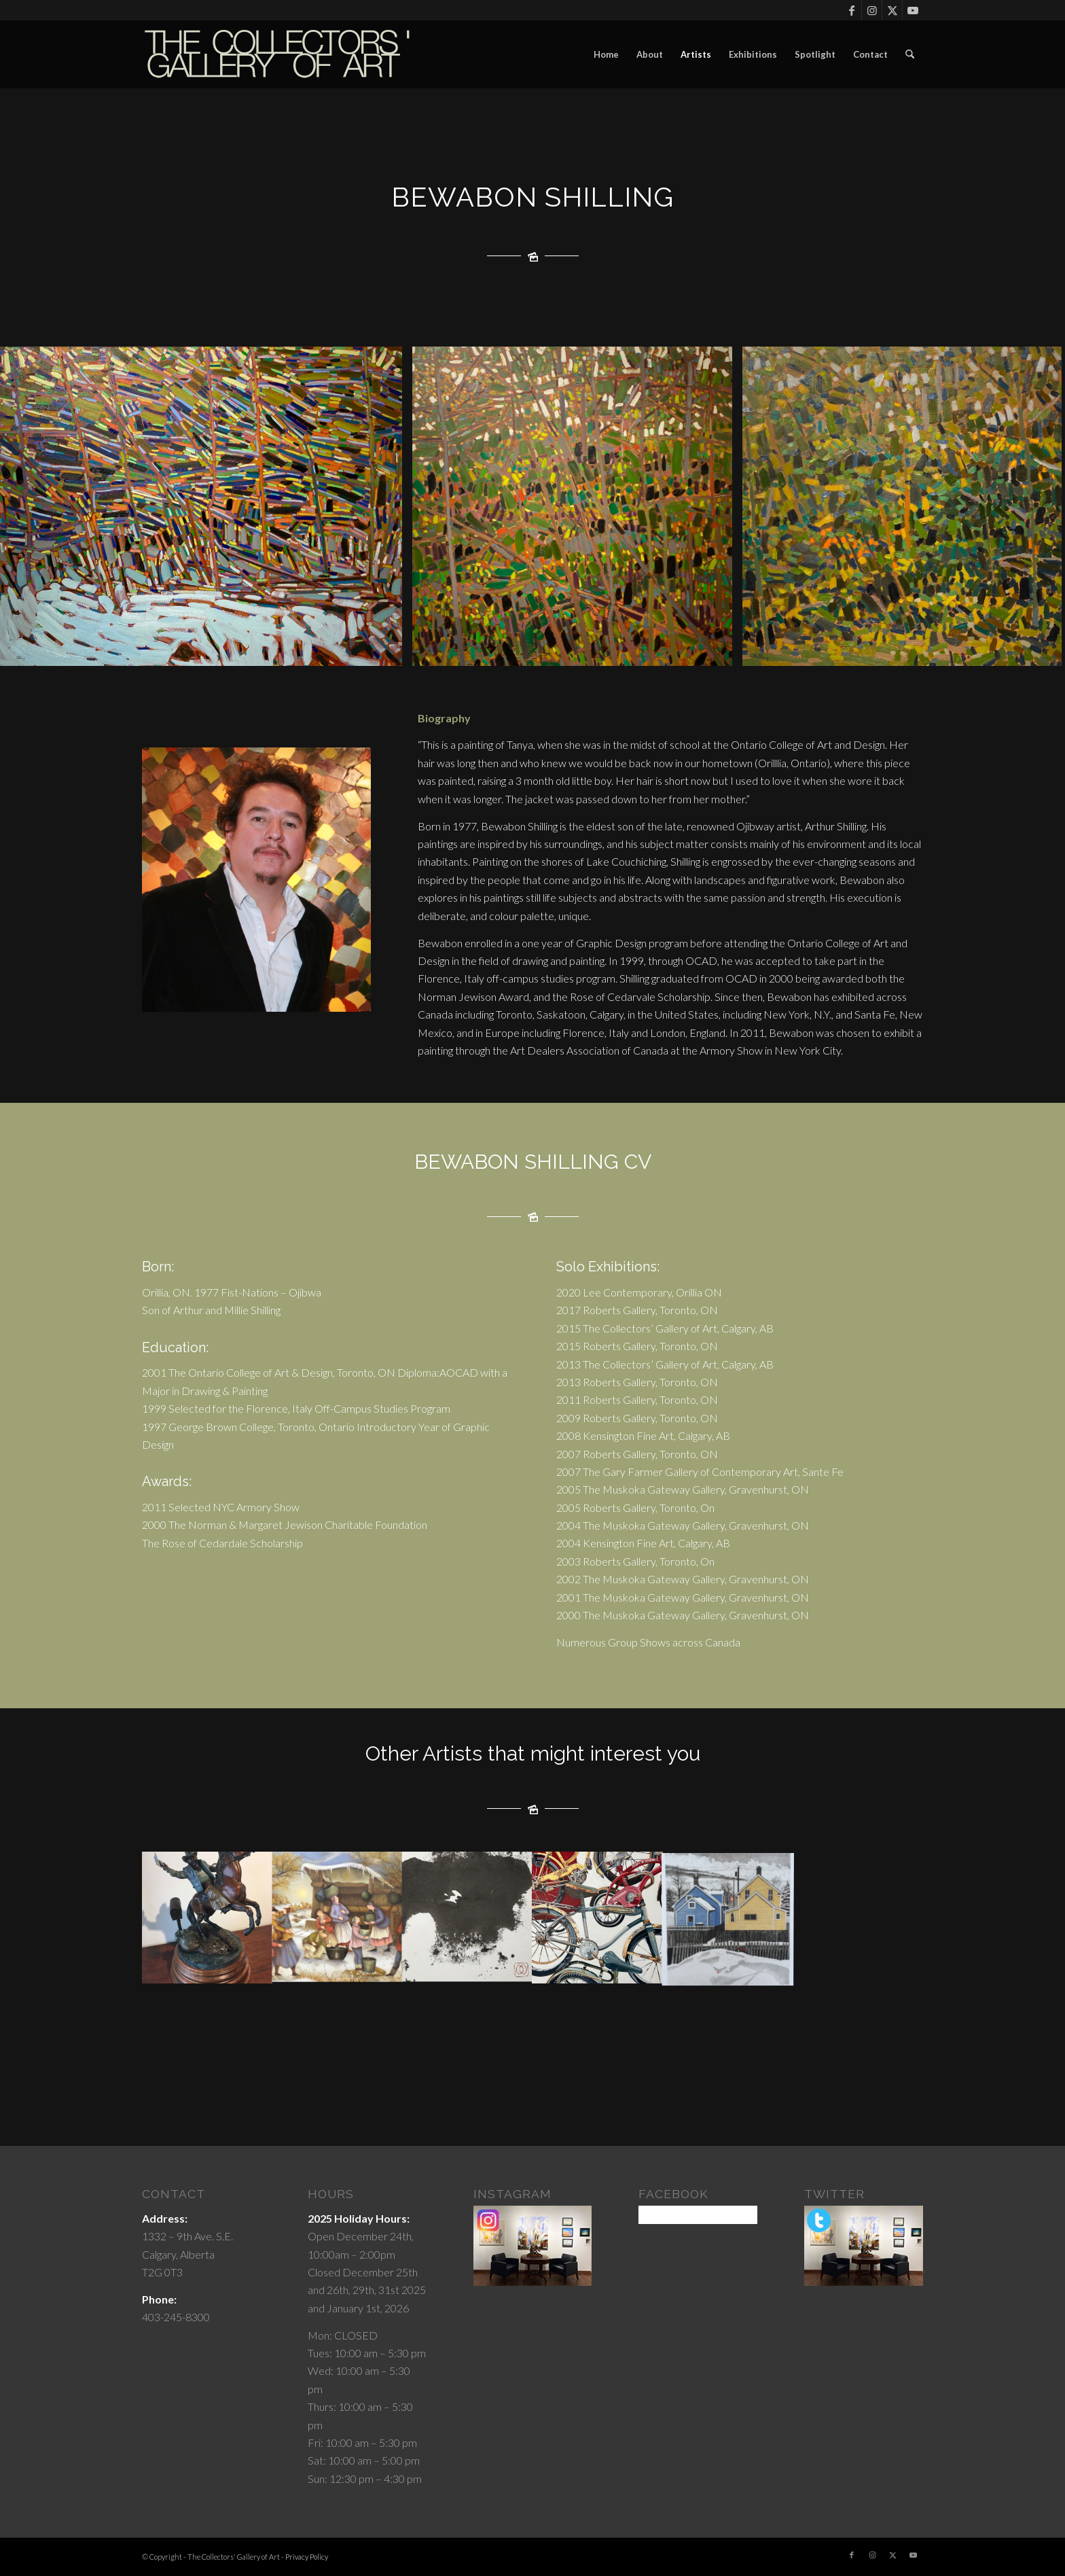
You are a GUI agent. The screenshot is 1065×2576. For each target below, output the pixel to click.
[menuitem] (606, 54)
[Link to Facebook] (851, 10)
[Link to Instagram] (872, 10)
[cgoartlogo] (278, 54)
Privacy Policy (306, 2556)
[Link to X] (892, 10)
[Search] (910, 54)
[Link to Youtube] (913, 10)
